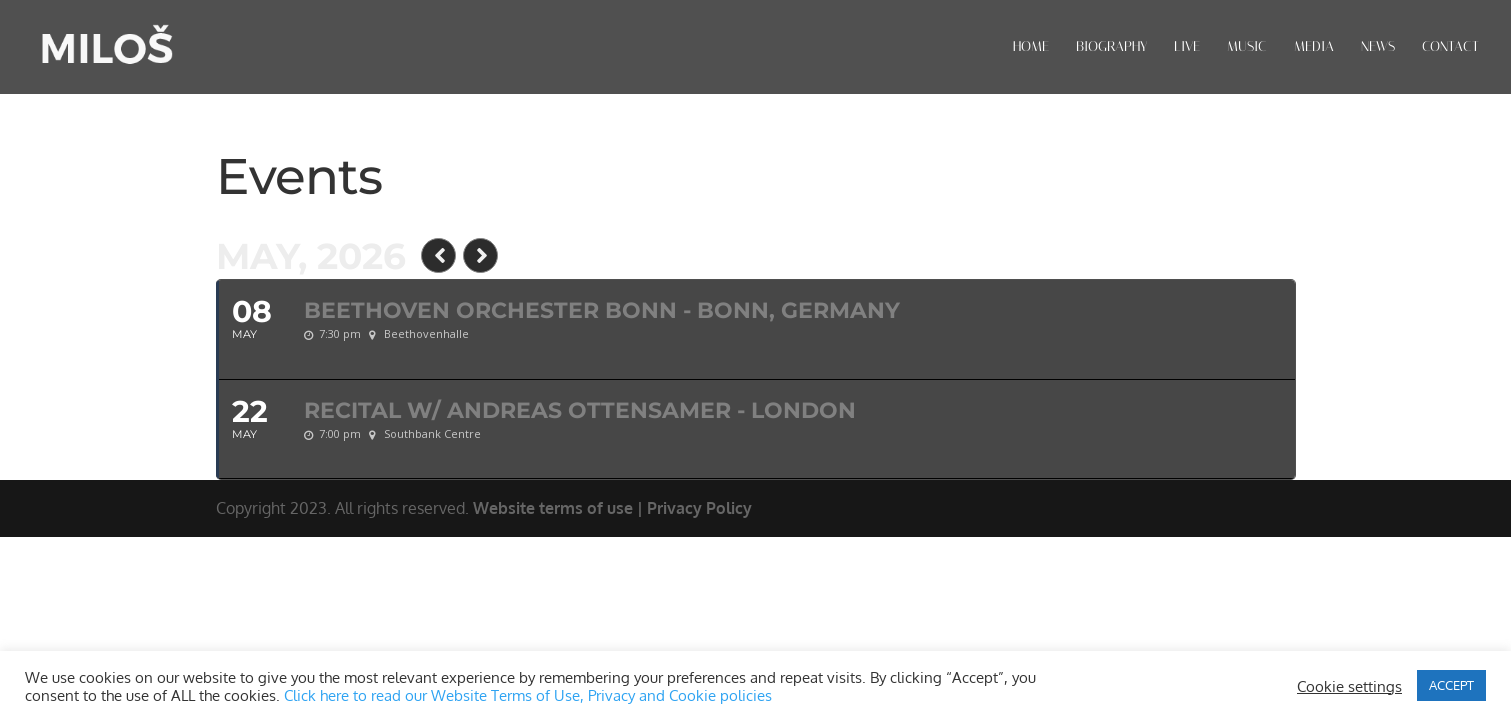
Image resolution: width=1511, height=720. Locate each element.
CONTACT (1450, 47)
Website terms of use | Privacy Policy (612, 508)
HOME (1031, 47)
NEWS (1378, 47)
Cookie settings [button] (1349, 686)
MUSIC (1247, 47)
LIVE (1187, 47)
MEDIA (1314, 47)
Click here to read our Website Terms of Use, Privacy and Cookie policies (528, 695)
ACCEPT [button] (1451, 685)
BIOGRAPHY (1111, 47)
